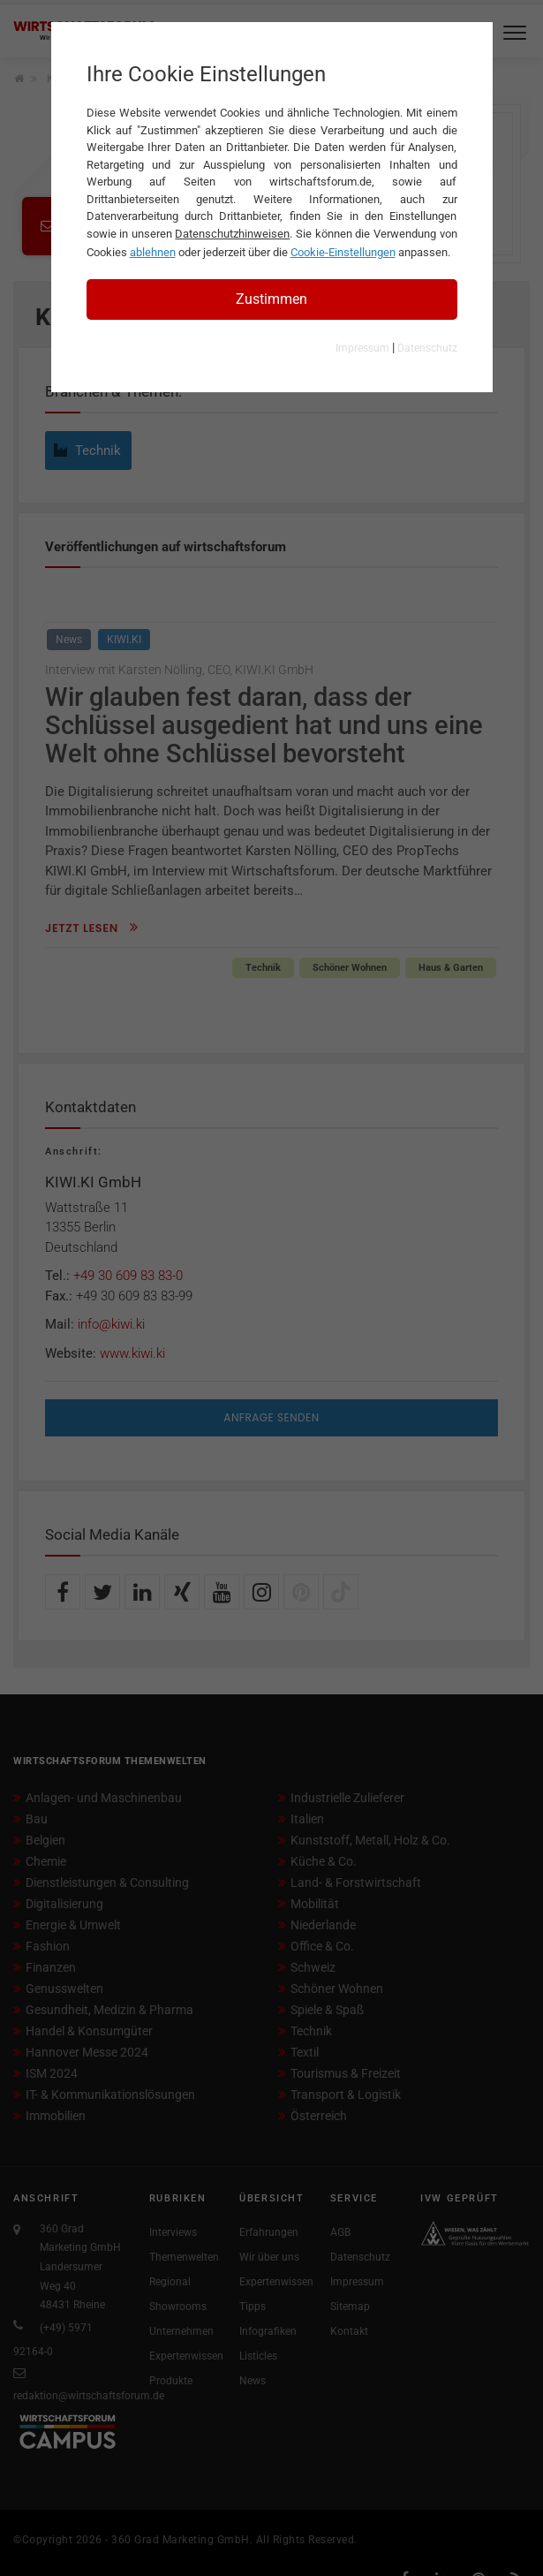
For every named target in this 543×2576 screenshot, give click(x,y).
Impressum (362, 348)
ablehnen (153, 252)
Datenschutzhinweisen (232, 233)
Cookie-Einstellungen (343, 252)
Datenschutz (427, 348)
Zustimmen (271, 299)
